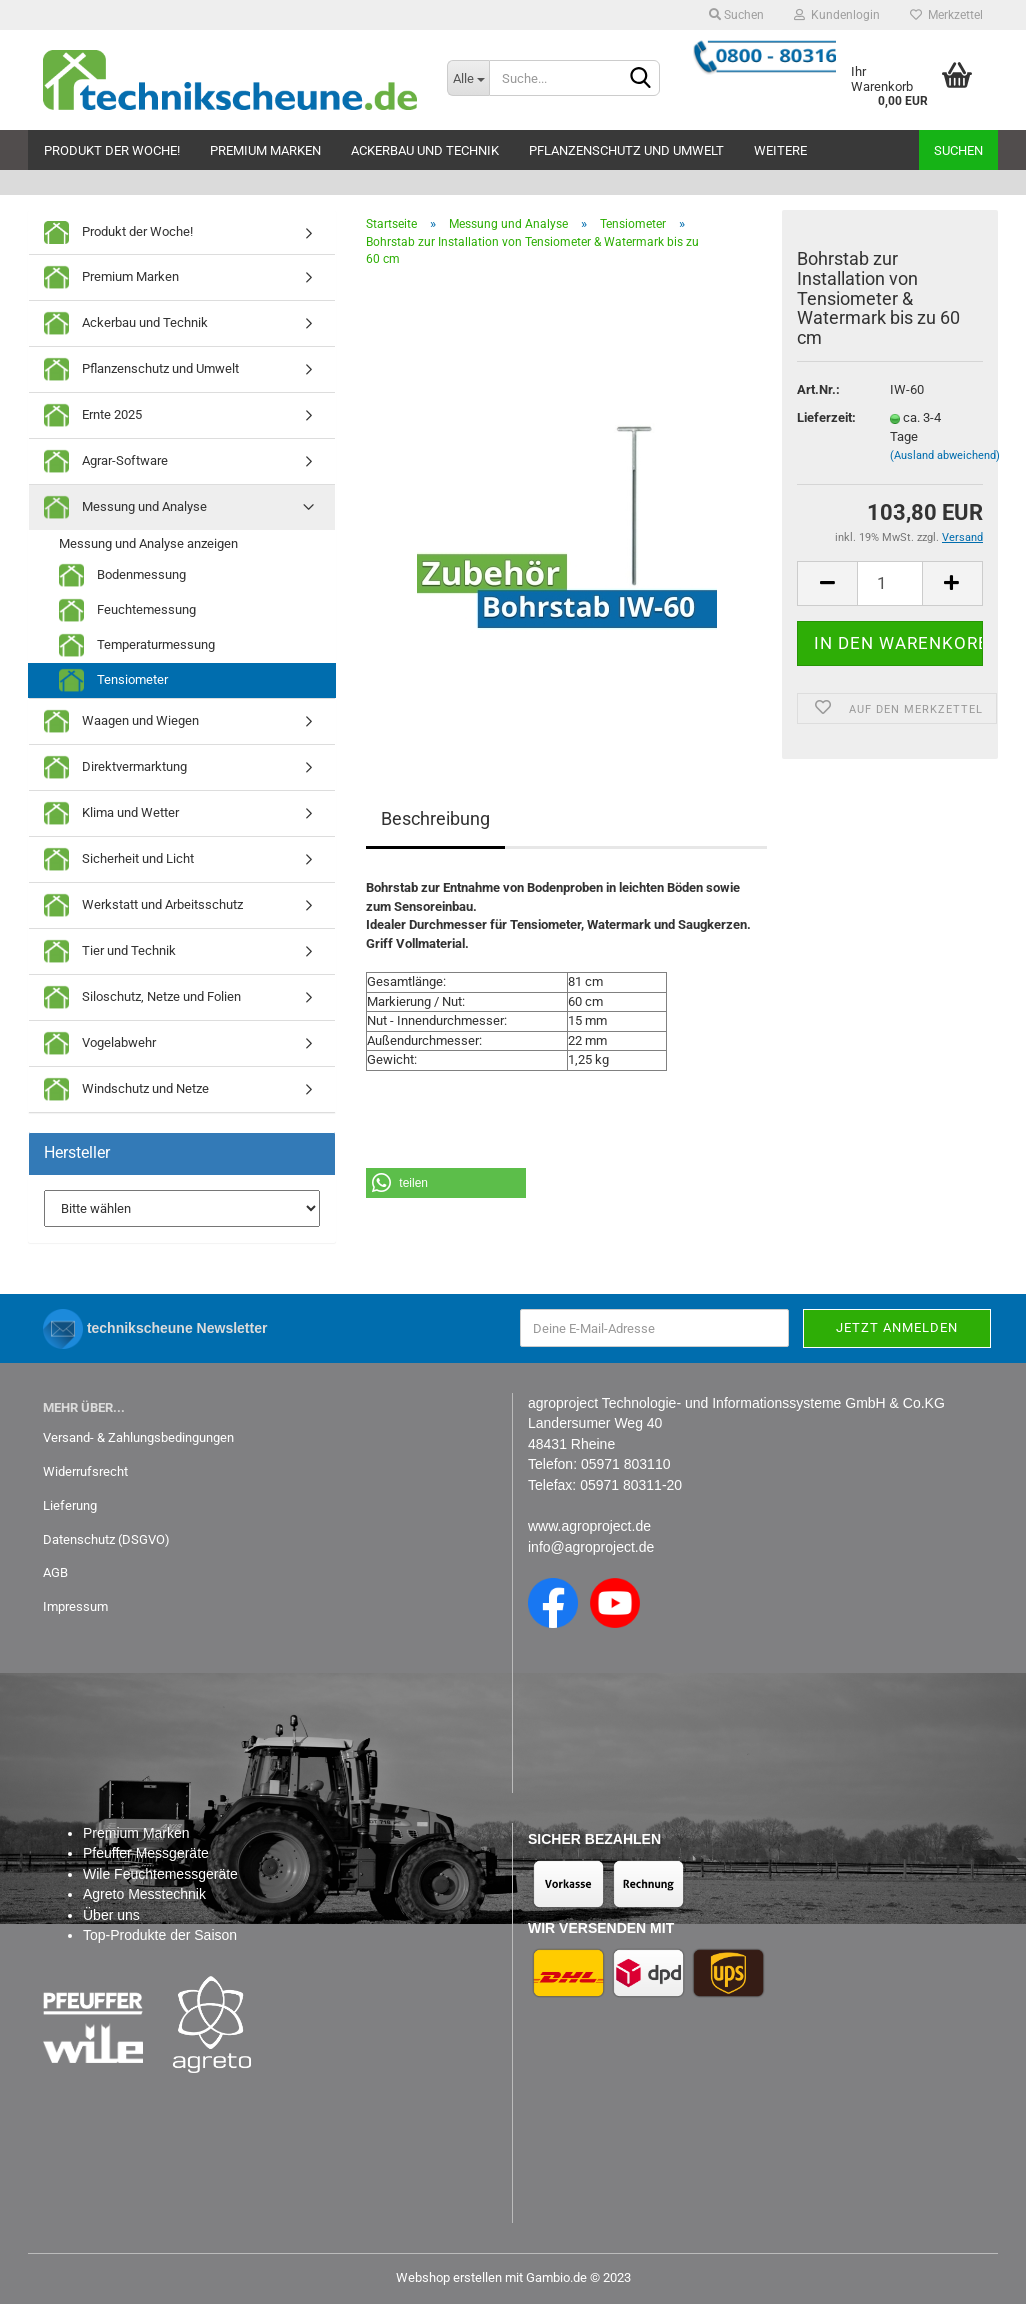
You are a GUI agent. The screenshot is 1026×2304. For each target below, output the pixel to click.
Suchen (736, 15)
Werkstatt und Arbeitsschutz (143, 905)
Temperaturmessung (137, 645)
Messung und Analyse (125, 507)
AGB (55, 1572)
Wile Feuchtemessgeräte (160, 1874)
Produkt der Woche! (112, 150)
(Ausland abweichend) (945, 455)
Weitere (780, 150)
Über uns (111, 1915)
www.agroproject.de (589, 1526)
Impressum (75, 1606)
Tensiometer (113, 680)
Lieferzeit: (826, 417)
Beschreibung (435, 818)
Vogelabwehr (100, 1043)
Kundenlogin (837, 15)
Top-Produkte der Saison (160, 1935)
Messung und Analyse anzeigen (148, 543)
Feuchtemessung (127, 610)
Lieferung (70, 1505)
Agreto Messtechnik (144, 1894)
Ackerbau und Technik (425, 150)
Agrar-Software (106, 461)
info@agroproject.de (591, 1547)
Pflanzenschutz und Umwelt (626, 150)
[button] (446, 1183)
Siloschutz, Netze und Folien (142, 997)
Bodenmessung (122, 575)
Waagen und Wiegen (121, 721)
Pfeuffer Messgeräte (146, 1853)
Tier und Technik (110, 951)
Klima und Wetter (111, 813)
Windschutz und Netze (126, 1089)
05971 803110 (626, 1464)
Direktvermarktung (115, 767)
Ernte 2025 (93, 415)
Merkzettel (946, 15)
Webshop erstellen (449, 2277)
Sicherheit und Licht (119, 859)
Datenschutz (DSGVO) (106, 1539)
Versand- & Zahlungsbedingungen (138, 1437)
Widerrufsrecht (85, 1471)
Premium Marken (265, 150)
